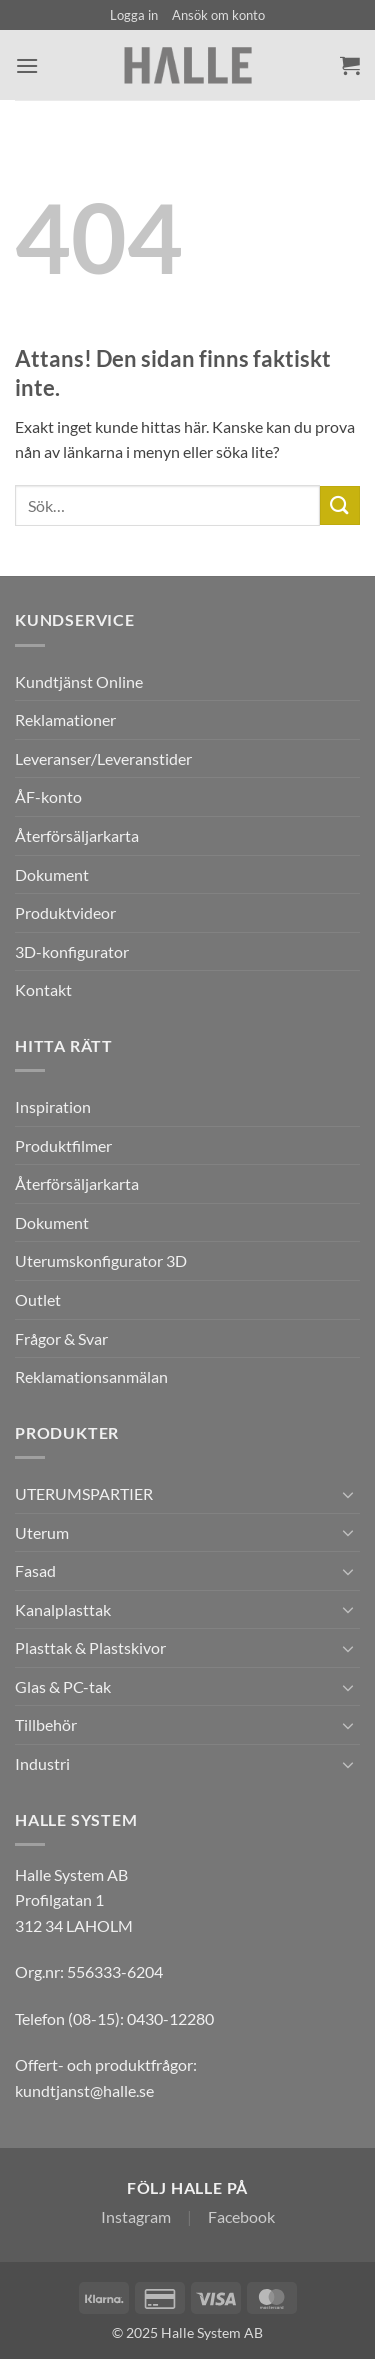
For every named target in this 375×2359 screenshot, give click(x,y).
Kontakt (43, 989)
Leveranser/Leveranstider (103, 758)
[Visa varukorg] (350, 65)
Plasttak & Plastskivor (90, 1647)
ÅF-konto (48, 796)
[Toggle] (348, 1494)
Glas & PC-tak (63, 1686)
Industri (42, 1763)
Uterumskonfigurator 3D (101, 1260)
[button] (134, 15)
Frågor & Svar (61, 1338)
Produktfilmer (63, 1145)
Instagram (136, 2216)
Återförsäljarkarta (77, 835)
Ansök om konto (218, 15)
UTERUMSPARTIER (84, 1493)
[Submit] (340, 505)
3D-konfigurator (72, 951)
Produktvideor (65, 912)
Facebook (241, 2216)
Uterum (42, 1532)
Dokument (52, 874)
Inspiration (53, 1106)
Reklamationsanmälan (91, 1376)
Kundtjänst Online (79, 681)
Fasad (35, 1570)
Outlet (38, 1299)
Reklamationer (65, 719)
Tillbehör (46, 1724)
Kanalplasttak (63, 1609)
